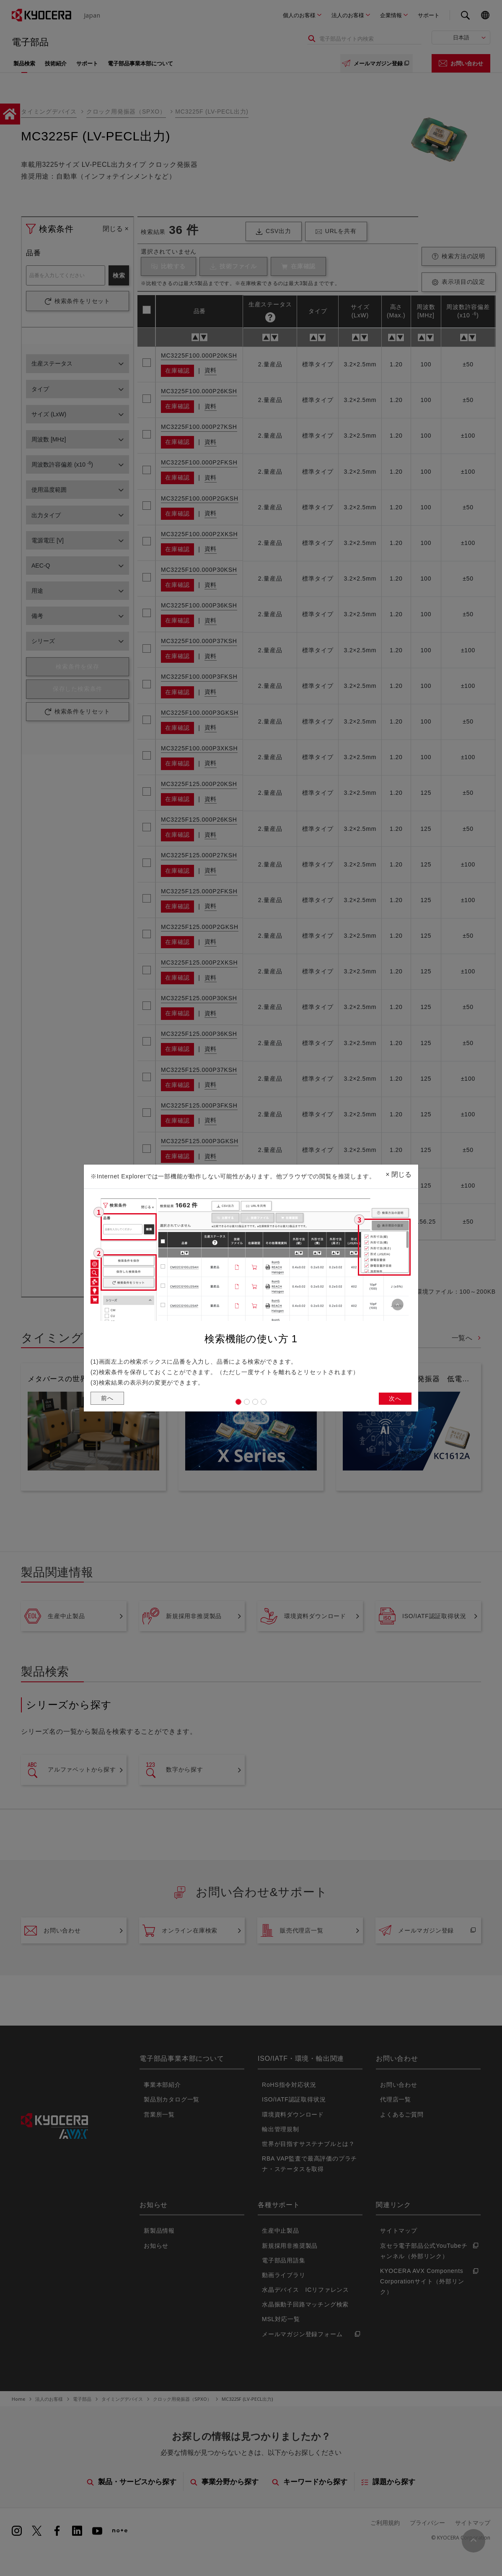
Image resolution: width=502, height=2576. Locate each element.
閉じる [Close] (398, 1171)
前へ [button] (108, 1399)
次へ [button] (394, 1399)
